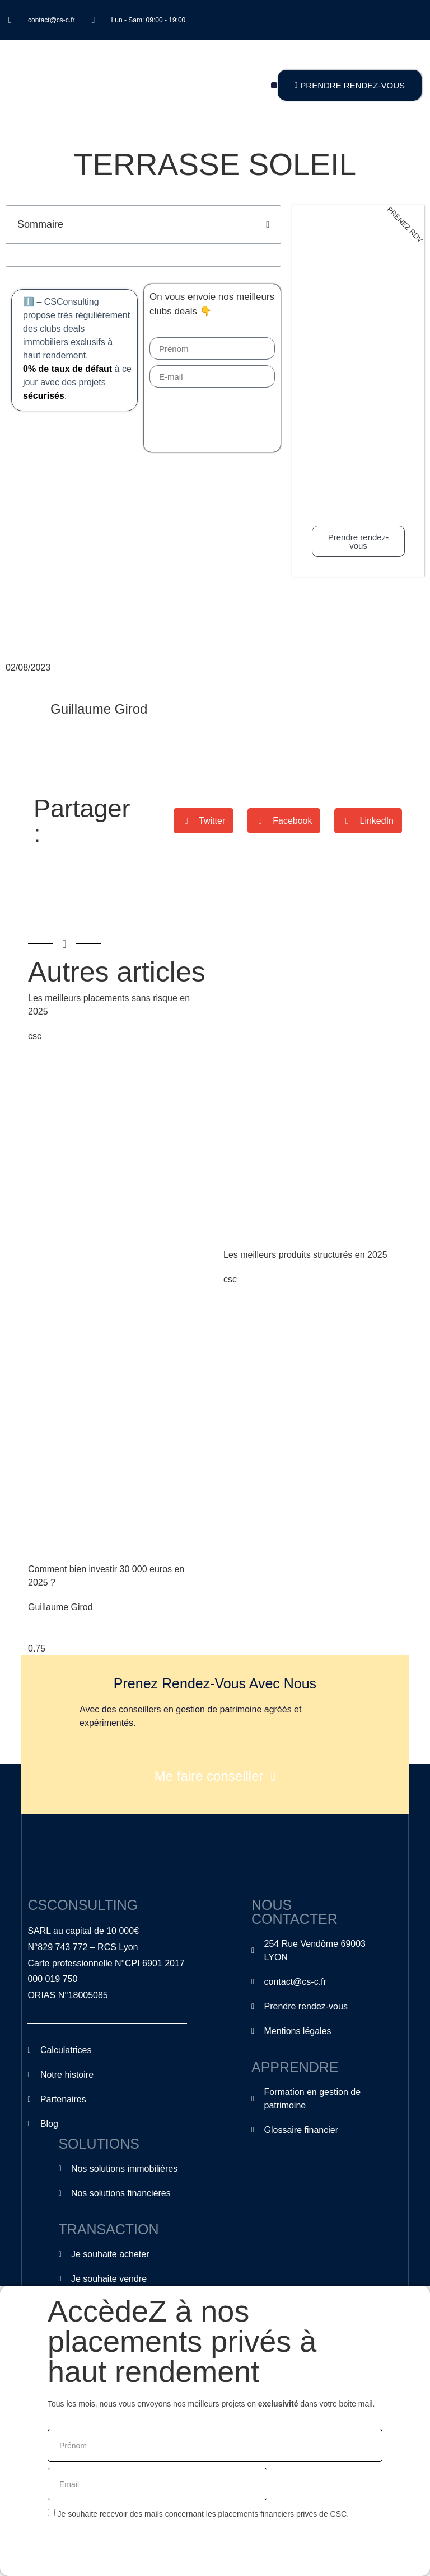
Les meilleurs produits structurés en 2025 (305, 1254)
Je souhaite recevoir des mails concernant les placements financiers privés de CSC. (203, 2513)
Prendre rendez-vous (358, 541)
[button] (274, 85)
